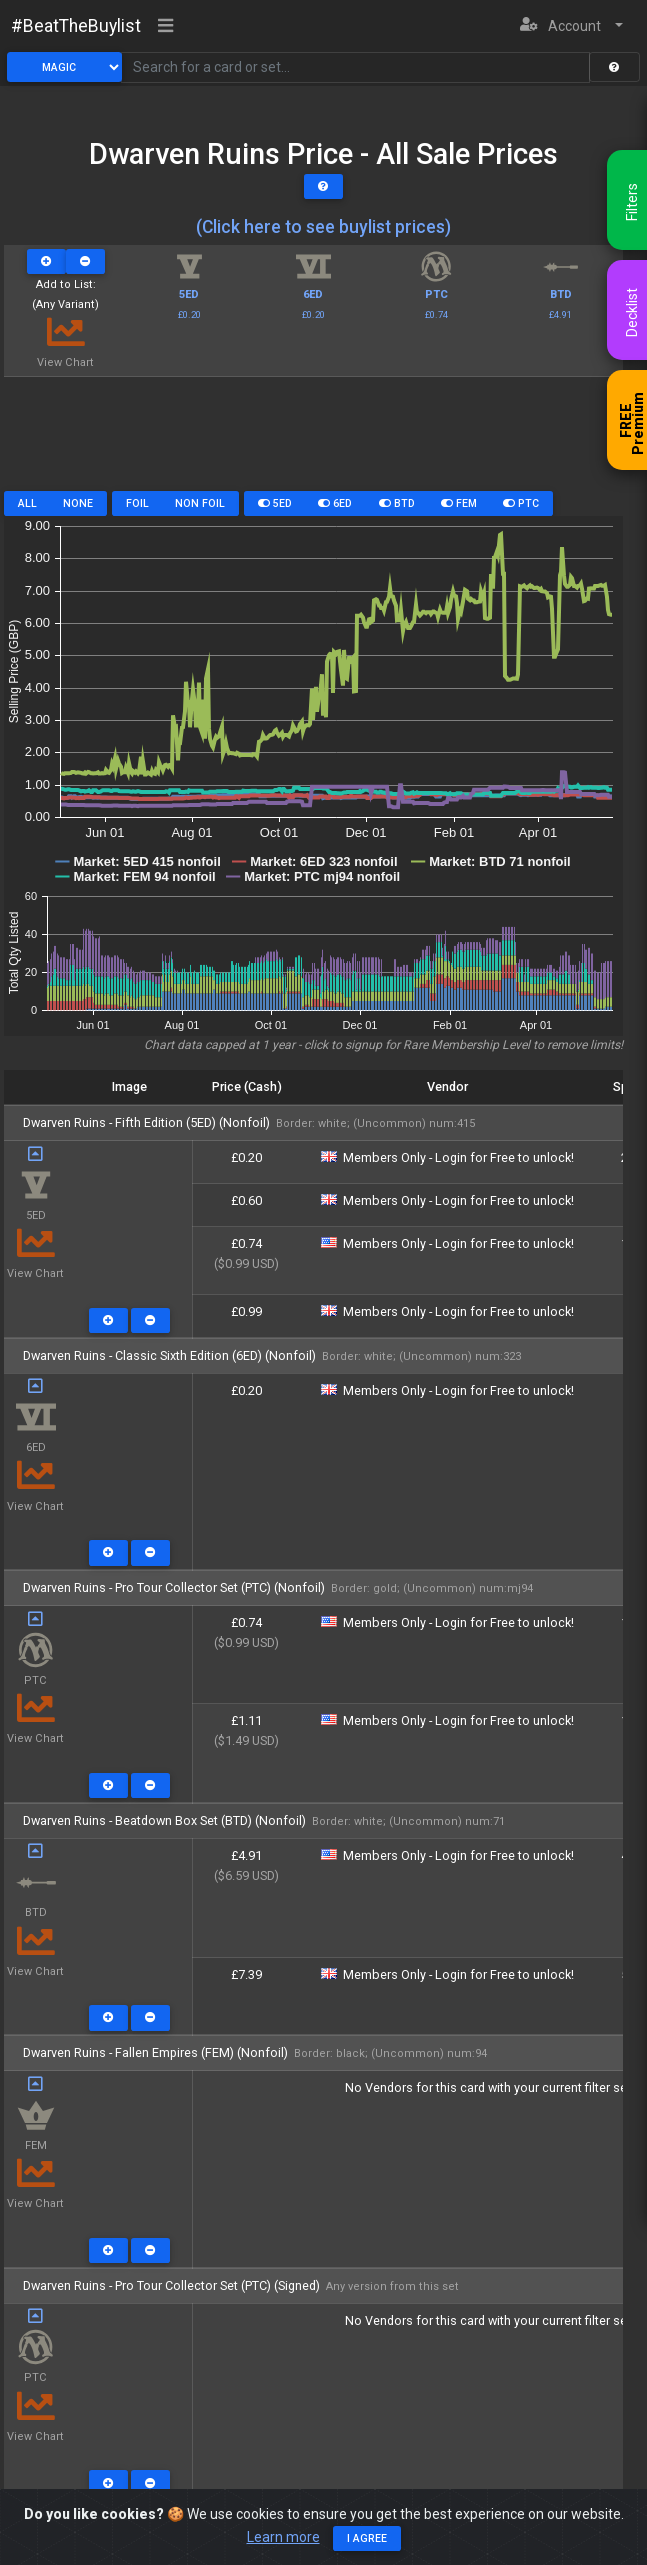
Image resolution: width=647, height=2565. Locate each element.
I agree (367, 2538)
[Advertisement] (313, 441)
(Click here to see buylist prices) (323, 227)
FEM (459, 503)
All (27, 503)
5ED (275, 503)
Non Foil (200, 503)
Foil (137, 503)
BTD (397, 503)
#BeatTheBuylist (76, 26)
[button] (571, 26)
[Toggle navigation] (166, 27)
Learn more (283, 2537)
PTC (521, 503)
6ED (335, 503)
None (78, 503)
